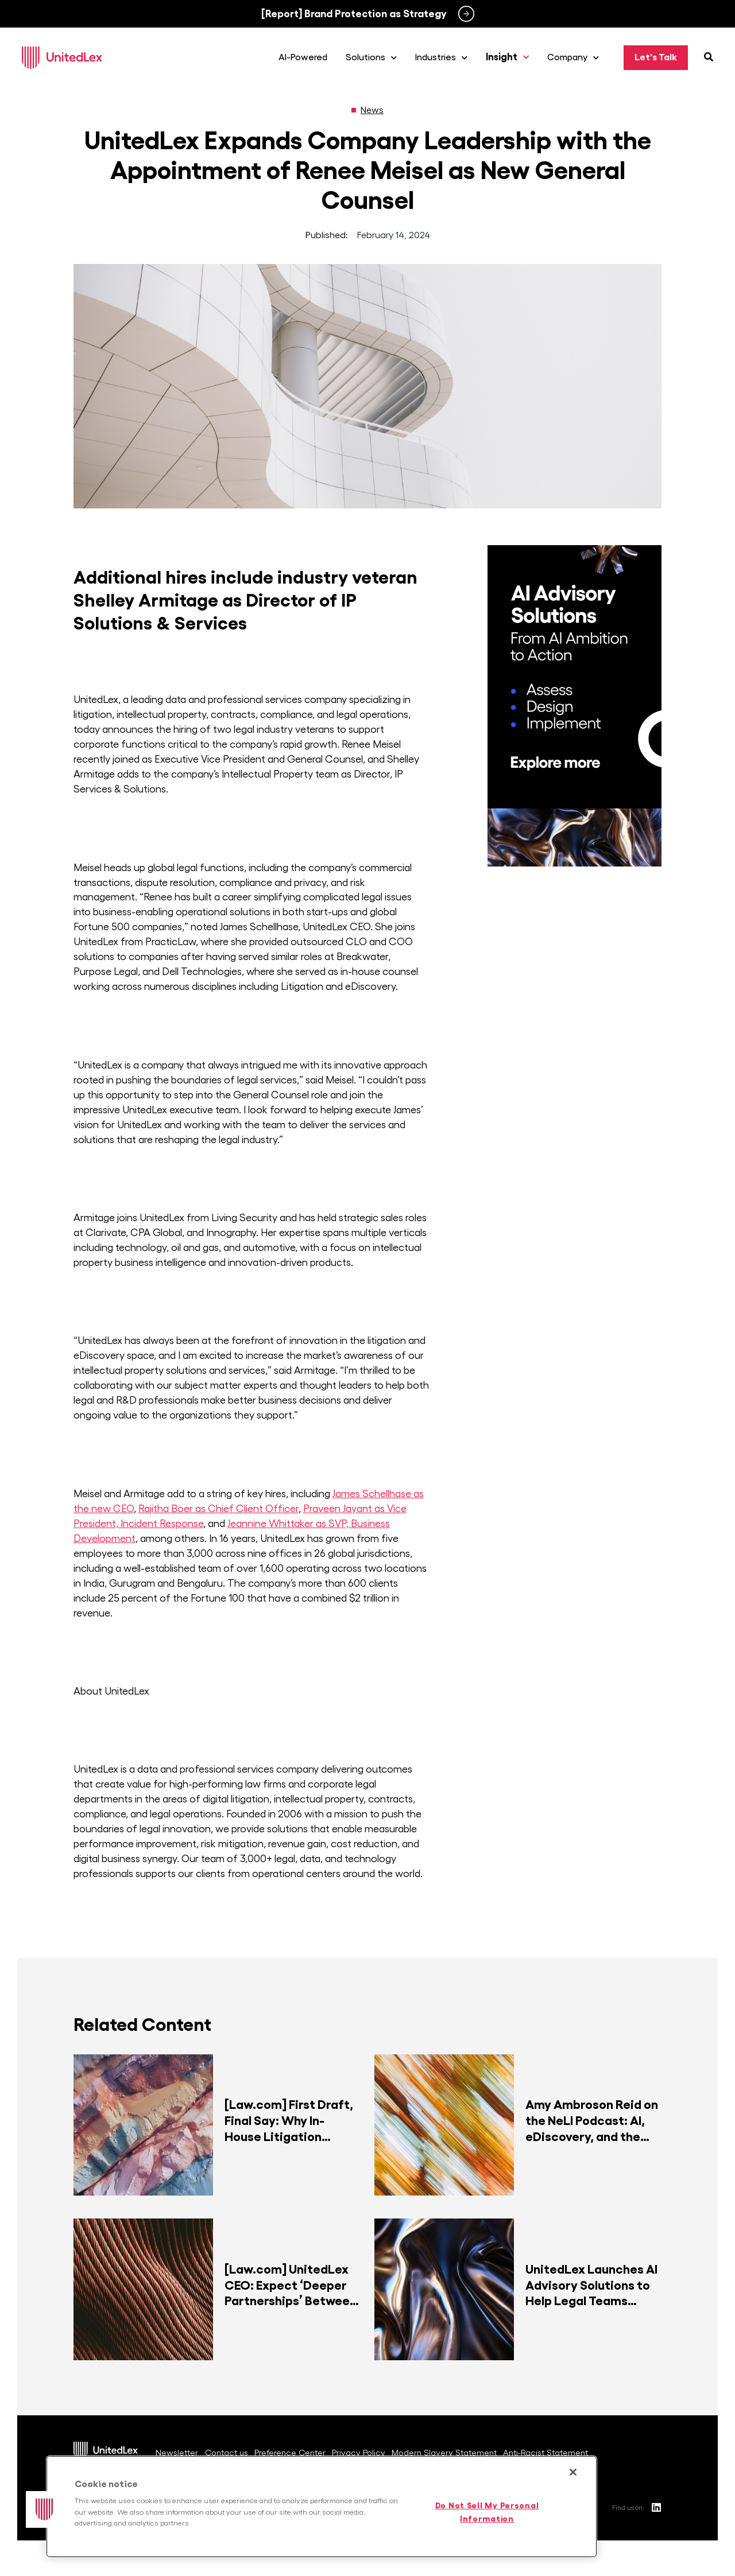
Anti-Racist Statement (551, 2449)
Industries (445, 59)
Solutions (374, 59)
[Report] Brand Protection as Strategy (354, 14)
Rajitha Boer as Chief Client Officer (218, 1511)
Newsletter (176, 2449)
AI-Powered (306, 58)
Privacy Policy (363, 2449)
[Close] (573, 2472)
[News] (353, 112)
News (372, 112)
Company (576, 59)
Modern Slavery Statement (450, 2449)
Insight (510, 59)
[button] (44, 2509)
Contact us (228, 2449)
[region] (321, 2506)
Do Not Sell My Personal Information (487, 2512)
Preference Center (293, 2449)
